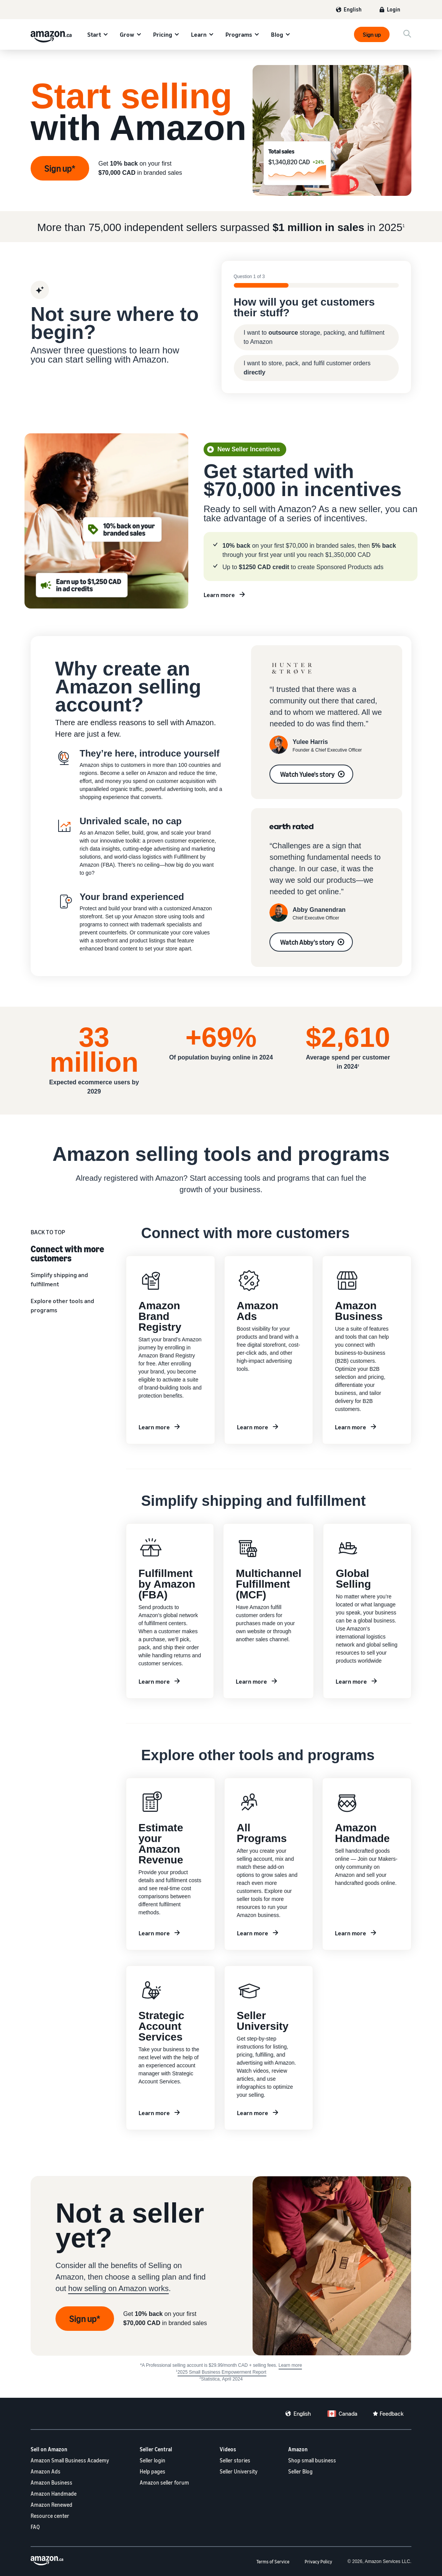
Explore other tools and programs (62, 1305)
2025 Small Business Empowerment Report (222, 2372)
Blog (277, 34)
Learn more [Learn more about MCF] (251, 1681)
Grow (127, 34)
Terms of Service (272, 2562)
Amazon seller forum (164, 2482)
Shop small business (312, 2460)
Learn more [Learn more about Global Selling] (351, 1681)
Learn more (154, 1681)
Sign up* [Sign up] (59, 168)
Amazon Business (51, 2482)
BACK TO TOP (48, 1232)
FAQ (35, 2527)
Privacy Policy (318, 2562)
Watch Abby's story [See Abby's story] (307, 942)
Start (94, 34)
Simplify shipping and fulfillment (59, 1279)
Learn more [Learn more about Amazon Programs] (252, 1933)
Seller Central (156, 2449)
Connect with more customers (67, 1253)
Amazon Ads (45, 2471)
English (353, 9)
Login (393, 9)
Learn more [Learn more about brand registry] (154, 1427)
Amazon (298, 2449)
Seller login (152, 2460)
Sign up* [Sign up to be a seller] (84, 2318)
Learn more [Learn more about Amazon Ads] (252, 1427)
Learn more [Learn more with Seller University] (252, 2113)
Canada (348, 2413)
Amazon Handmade (54, 2493)
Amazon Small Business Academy (70, 2460)
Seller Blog (300, 2471)
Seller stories (235, 2460)
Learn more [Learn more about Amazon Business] (350, 1427)
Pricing (162, 34)
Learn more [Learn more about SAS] (154, 2113)
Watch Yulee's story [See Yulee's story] (307, 774)
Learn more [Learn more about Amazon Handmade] (350, 1933)
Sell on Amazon (49, 2449)
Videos (228, 2449)
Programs (238, 34)
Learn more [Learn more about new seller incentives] (219, 595)
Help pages (152, 2471)
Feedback (392, 2413)
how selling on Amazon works (118, 2288)
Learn (199, 34)
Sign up (372, 34)
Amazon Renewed (51, 2504)
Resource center (50, 2516)
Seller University (239, 2471)
